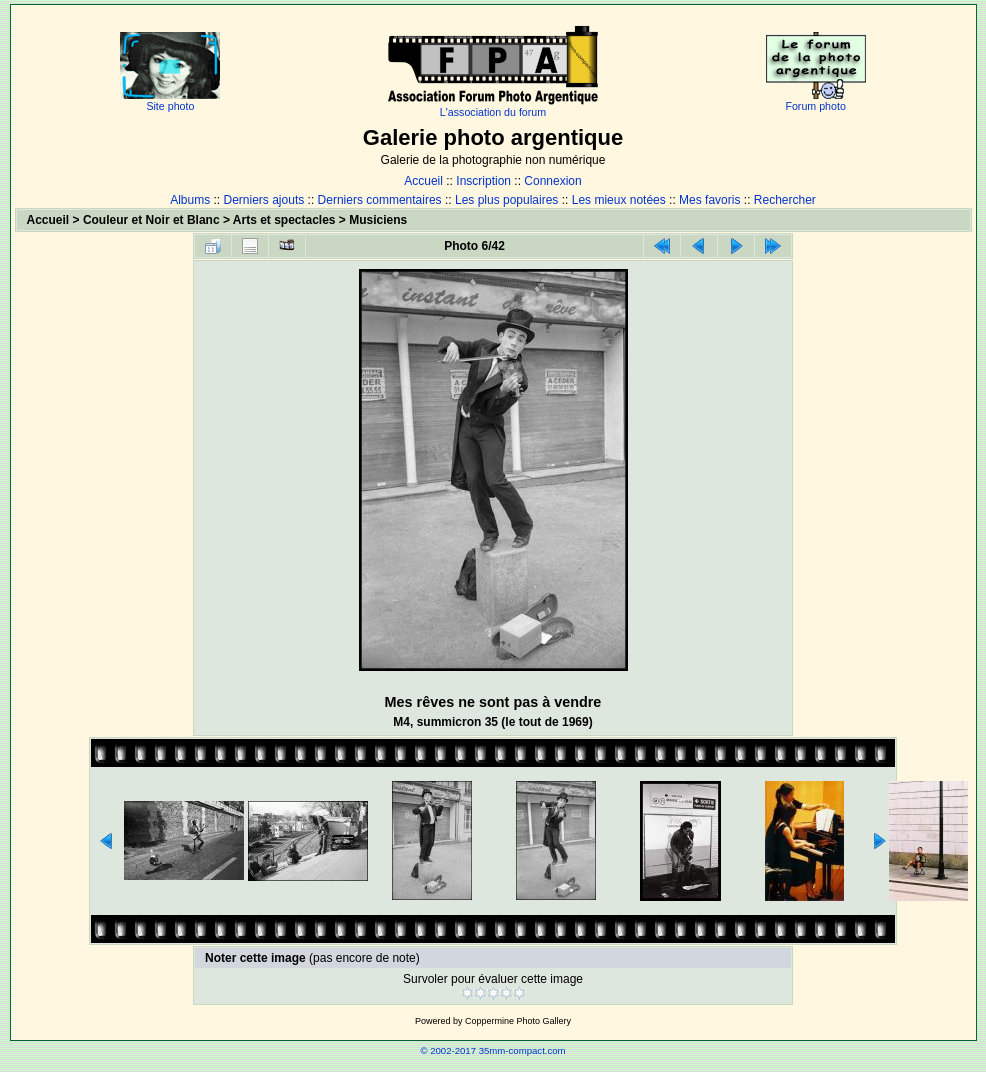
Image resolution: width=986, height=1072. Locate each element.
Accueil (423, 181)
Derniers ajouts (264, 200)
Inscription (483, 181)
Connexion (552, 181)
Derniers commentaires (380, 200)
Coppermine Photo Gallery (518, 1021)
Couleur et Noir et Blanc (151, 220)
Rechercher (785, 200)
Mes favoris (709, 200)
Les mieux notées (619, 200)
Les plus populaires (506, 200)
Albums (190, 200)
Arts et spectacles (284, 220)
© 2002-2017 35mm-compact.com (492, 1050)
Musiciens (378, 220)
